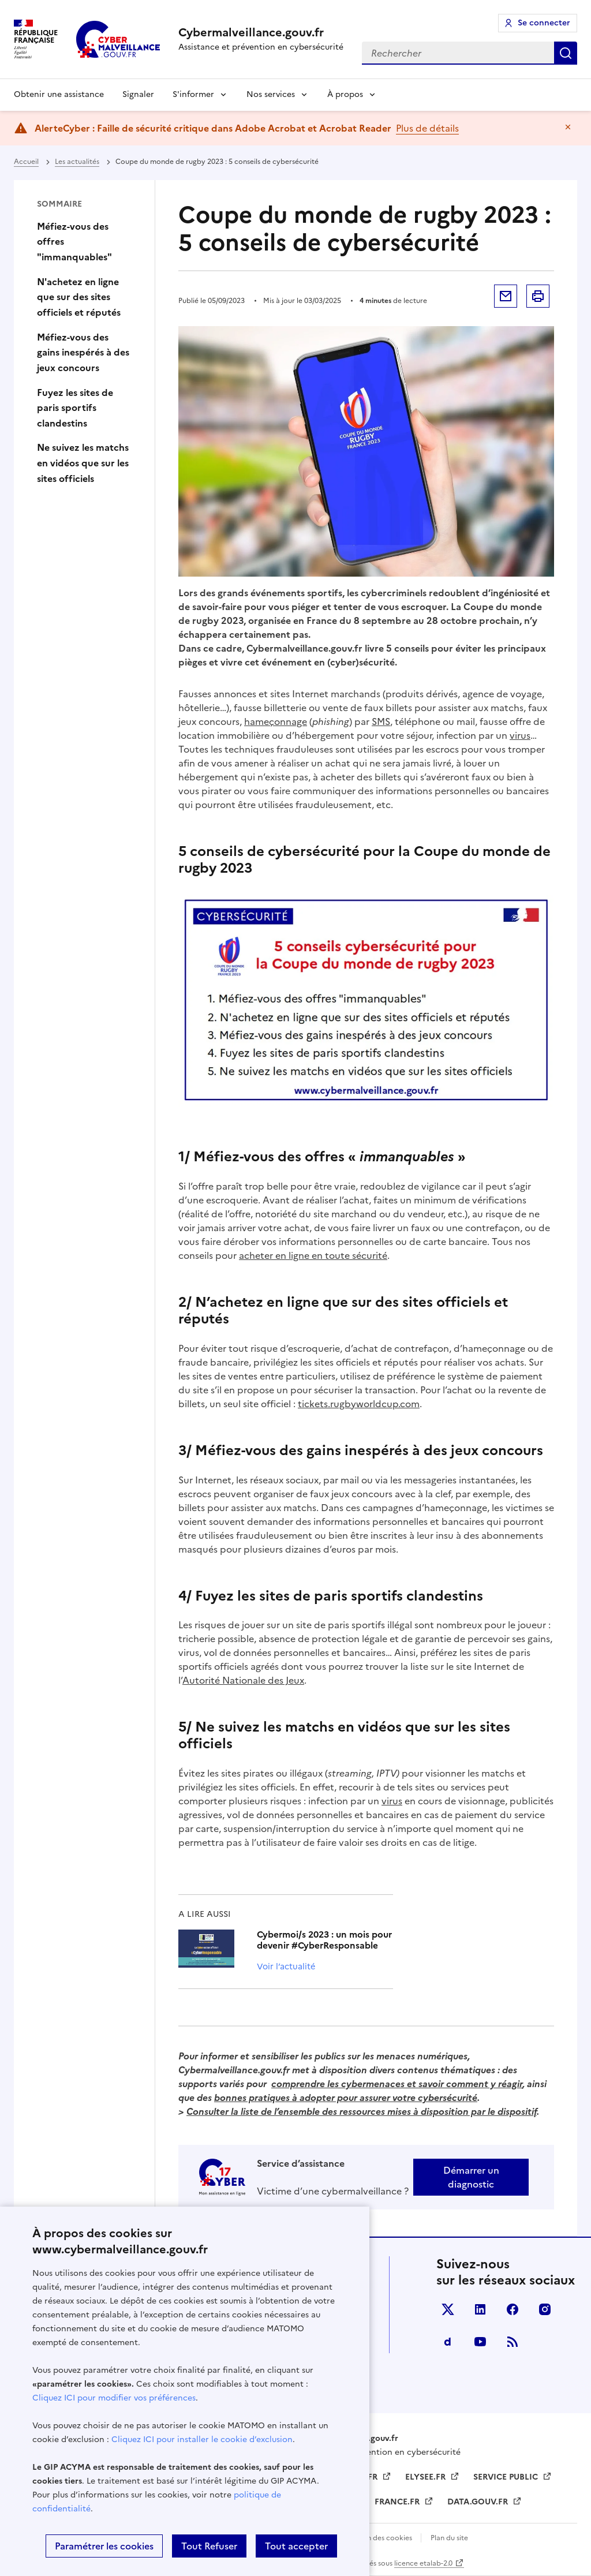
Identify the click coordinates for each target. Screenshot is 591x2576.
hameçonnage (275, 721)
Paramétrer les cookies (104, 2546)
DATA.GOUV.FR (478, 2502)
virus (520, 735)
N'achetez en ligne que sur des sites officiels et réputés (79, 297)
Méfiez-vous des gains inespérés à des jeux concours (83, 352)
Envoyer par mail (505, 296)
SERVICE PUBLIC (506, 2477)
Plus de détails (427, 128)
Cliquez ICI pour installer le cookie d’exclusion (202, 2439)
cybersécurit (445, 2097)
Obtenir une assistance (59, 94)
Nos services (270, 94)
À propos (345, 94)
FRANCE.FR (398, 2502)
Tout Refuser (209, 2546)
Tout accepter (296, 2546)
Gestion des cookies (379, 2538)
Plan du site (449, 2538)
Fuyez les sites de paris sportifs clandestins (75, 408)
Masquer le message (568, 127)
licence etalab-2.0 (423, 2563)
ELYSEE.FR (426, 2477)
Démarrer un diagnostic (471, 2177)
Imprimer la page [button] (537, 296)
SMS (381, 721)
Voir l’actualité (286, 1966)
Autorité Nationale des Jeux (243, 1680)
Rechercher (565, 53)
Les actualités (77, 161)
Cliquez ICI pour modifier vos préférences (114, 2398)
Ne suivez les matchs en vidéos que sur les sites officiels (83, 462)
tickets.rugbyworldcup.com (359, 1404)
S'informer (193, 94)
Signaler (138, 94)
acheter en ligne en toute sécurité (313, 1255)
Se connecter (544, 23)
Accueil (26, 161)
